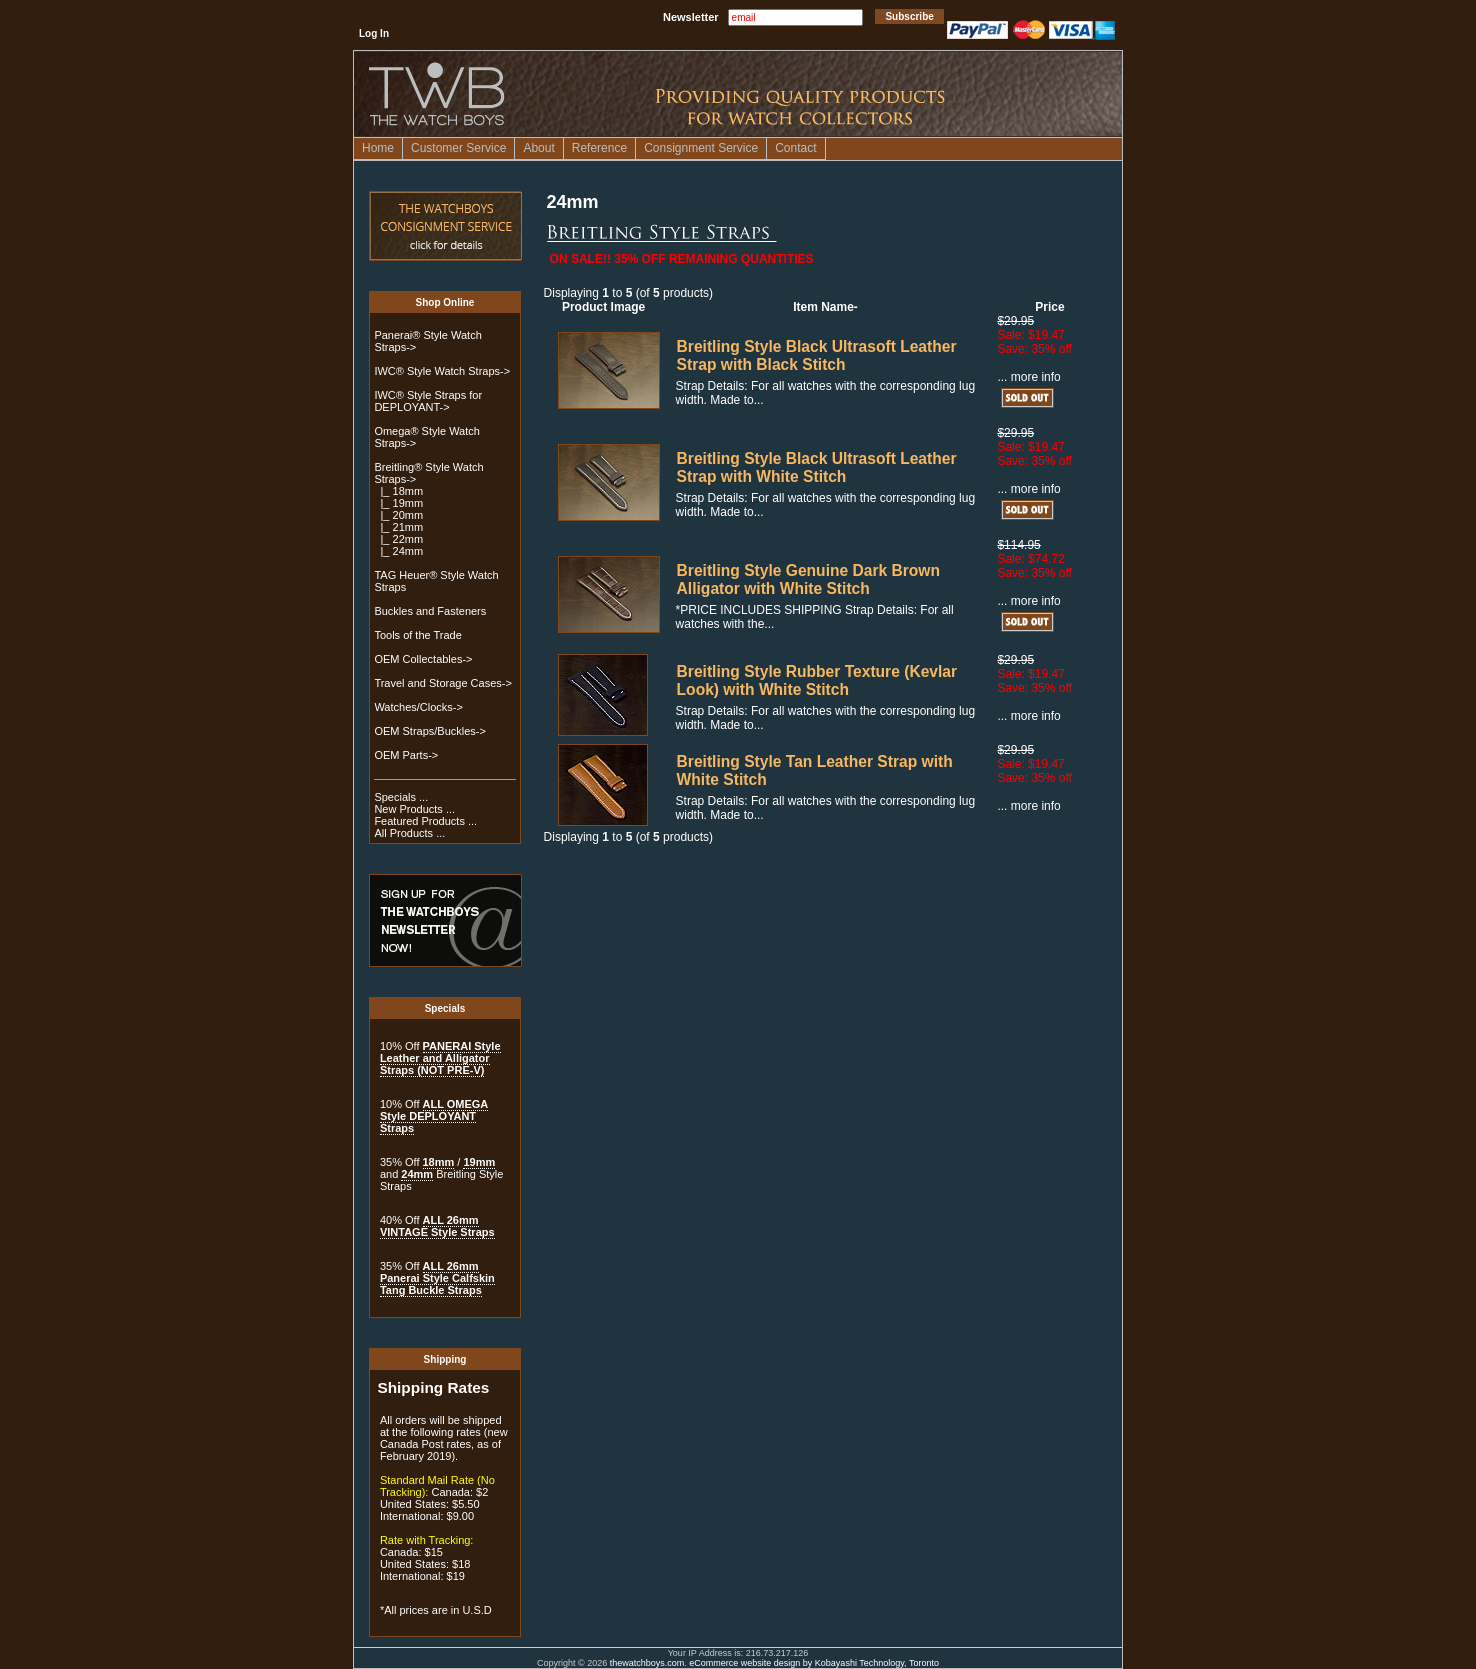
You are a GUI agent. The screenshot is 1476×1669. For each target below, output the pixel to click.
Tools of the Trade (417, 635)
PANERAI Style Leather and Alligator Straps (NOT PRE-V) (440, 1058)
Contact (795, 148)
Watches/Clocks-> (418, 707)
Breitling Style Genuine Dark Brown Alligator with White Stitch (808, 579)
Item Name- (825, 307)
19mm (479, 1162)
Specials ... (401, 797)
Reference (599, 148)
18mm (439, 1162)
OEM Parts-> (406, 755)
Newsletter (691, 17)
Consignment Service (701, 148)
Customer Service (458, 148)
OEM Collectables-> (423, 659)
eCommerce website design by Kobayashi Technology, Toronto (814, 1663)
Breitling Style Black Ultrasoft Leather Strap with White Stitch (817, 467)
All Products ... (409, 833)
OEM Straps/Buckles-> (430, 731)
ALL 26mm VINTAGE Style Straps (437, 1226)
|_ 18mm (398, 491)
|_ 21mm (398, 527)
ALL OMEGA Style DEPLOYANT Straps (434, 1116)
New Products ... (414, 809)
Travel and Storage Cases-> (442, 683)
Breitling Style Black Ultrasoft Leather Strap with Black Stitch (817, 355)
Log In (374, 33)
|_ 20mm (398, 515)
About (538, 148)
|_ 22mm (398, 539)
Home (378, 148)
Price (1049, 307)
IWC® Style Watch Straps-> (442, 371)
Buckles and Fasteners (430, 611)
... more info (1028, 377)
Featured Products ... (425, 821)
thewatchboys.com (647, 1663)
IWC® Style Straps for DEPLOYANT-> (428, 401)
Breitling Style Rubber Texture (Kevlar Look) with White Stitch (817, 680)
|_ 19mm (398, 503)
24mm (417, 1174)
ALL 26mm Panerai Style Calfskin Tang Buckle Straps (437, 1278)
